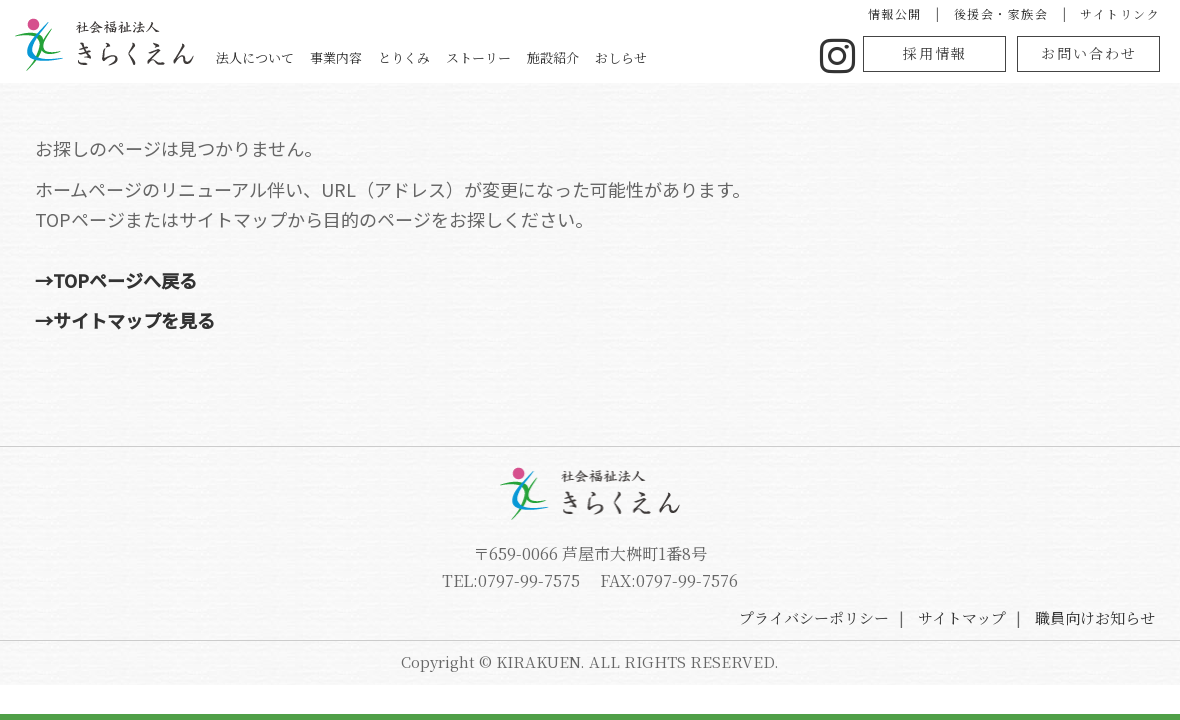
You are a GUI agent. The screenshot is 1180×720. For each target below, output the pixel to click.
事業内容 (336, 57)
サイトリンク (1120, 13)
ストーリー (478, 57)
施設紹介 (553, 57)
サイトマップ (962, 617)
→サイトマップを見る (125, 320)
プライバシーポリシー (814, 617)
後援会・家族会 (1001, 13)
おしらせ (621, 57)
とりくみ (404, 57)
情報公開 (895, 13)
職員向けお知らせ (1095, 617)
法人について (255, 57)
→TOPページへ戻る (116, 280)
